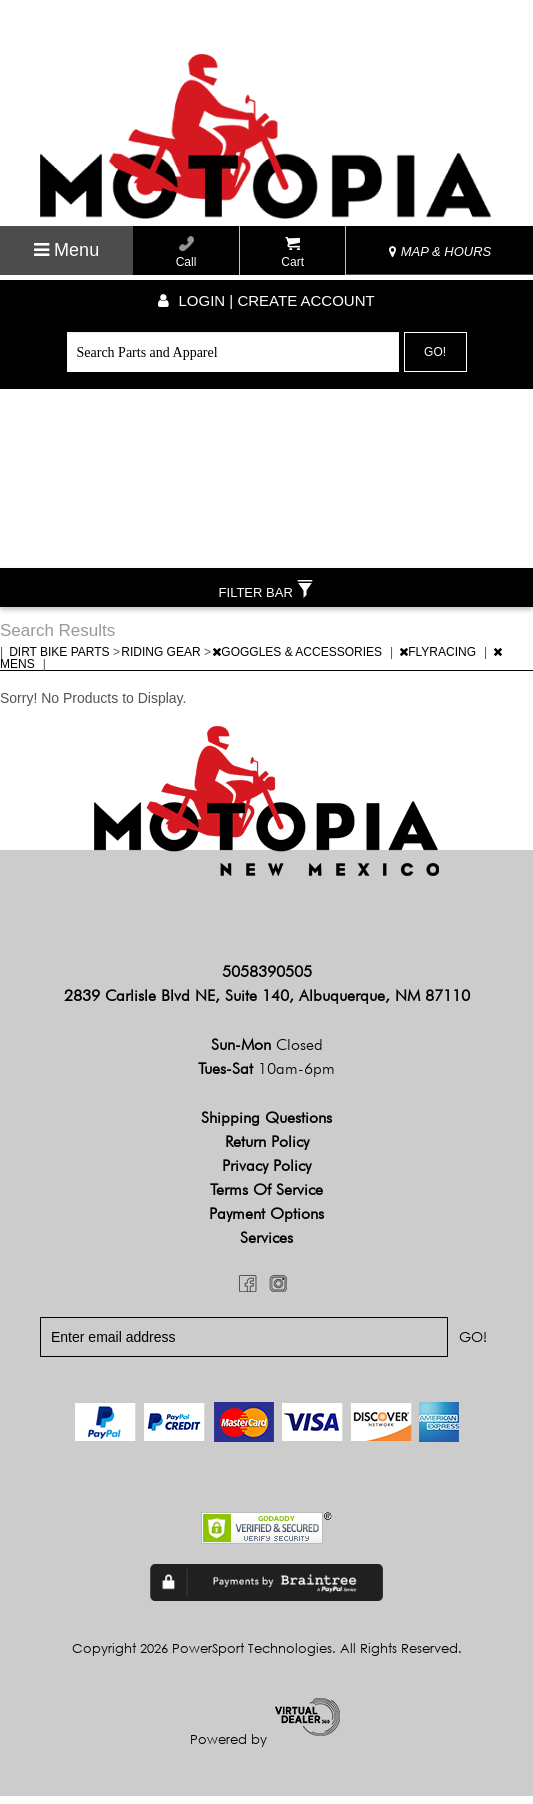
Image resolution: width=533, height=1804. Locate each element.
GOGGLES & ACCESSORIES (298, 660)
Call (186, 252)
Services (266, 1245)
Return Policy (267, 1149)
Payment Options (266, 1221)
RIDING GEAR (162, 660)
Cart (292, 252)
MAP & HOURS (440, 251)
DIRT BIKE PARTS (61, 660)
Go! (435, 352)
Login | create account (266, 300)
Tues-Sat (266, 1076)
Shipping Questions (266, 1125)
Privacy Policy (266, 1173)
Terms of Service (266, 1197)
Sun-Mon (267, 1052)
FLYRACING (439, 660)
